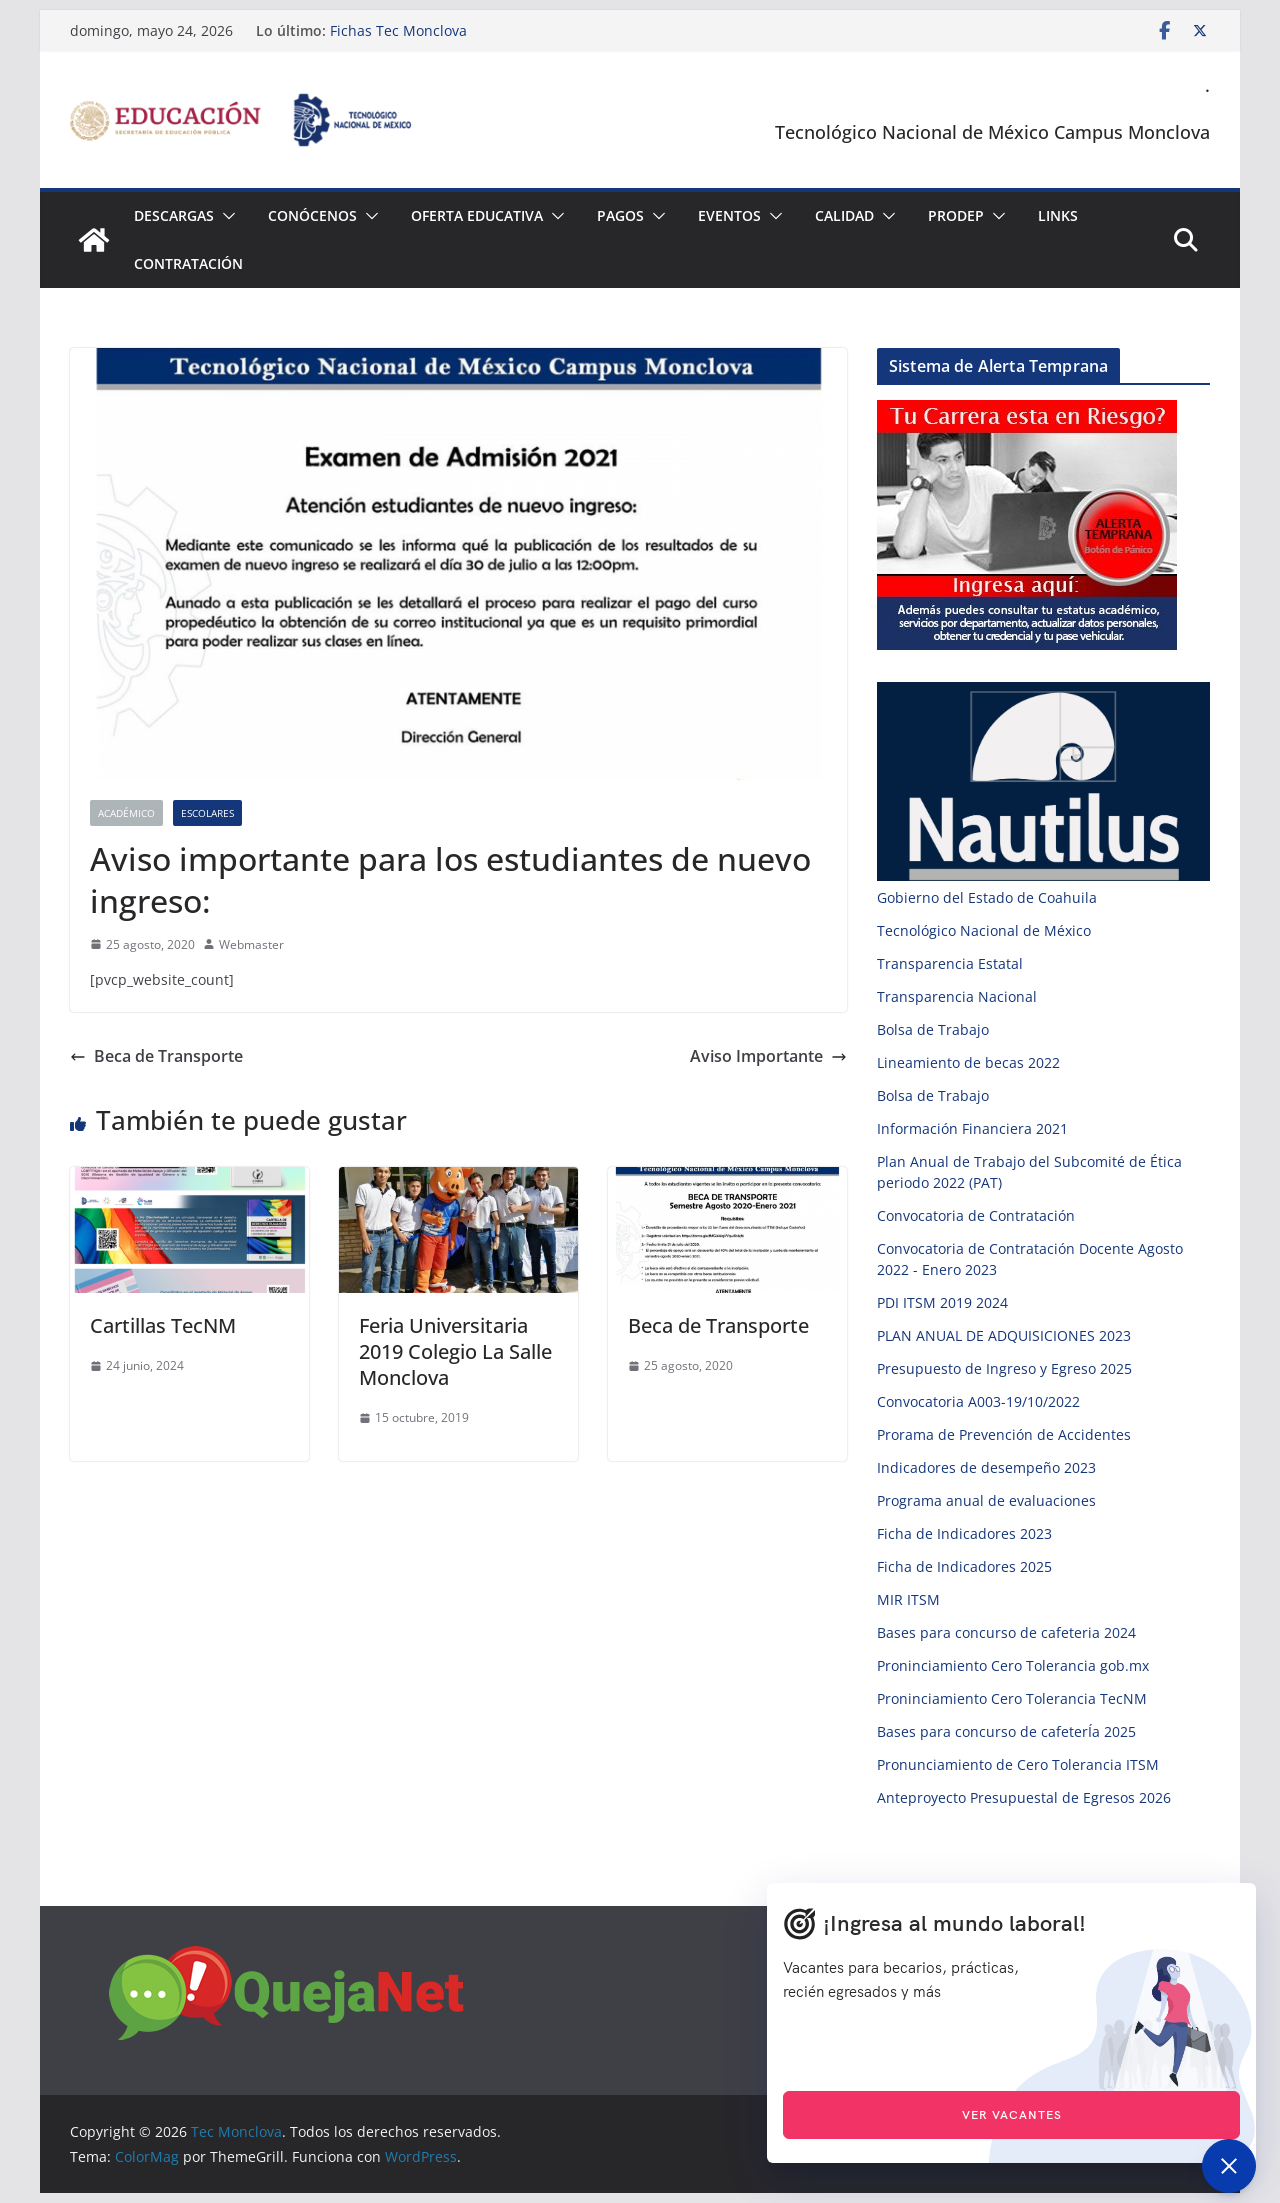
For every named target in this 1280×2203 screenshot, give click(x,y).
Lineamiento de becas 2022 (968, 1062)
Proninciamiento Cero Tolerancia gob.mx (1013, 1665)
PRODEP (956, 215)
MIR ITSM (908, 1599)
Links (1058, 215)
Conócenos (312, 215)
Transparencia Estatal (950, 963)
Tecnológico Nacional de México (984, 930)
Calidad (844, 215)
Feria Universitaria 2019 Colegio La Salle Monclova (455, 1351)
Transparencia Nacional (957, 996)
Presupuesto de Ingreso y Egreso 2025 (1004, 1368)
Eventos (729, 215)
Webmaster (251, 944)
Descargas (174, 215)
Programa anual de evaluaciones (986, 1500)
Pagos (620, 215)
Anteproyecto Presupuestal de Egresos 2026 (1024, 1797)
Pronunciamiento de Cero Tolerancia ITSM (1018, 1764)
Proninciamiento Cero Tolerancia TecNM (1012, 1698)
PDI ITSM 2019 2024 (942, 1302)
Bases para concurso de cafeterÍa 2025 (1006, 1731)
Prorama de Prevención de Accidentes (1004, 1434)
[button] (225, 216)
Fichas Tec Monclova (398, 30)
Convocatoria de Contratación (976, 1215)
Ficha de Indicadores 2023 (964, 1533)
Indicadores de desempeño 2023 (986, 1467)
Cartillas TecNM (163, 1325)
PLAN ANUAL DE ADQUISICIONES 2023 (1004, 1335)
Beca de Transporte (156, 1056)
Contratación (188, 263)
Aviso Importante (768, 1056)
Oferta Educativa (477, 215)
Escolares (207, 813)
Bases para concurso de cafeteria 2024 (1006, 1632)
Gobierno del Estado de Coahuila (987, 897)
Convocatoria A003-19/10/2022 (978, 1401)
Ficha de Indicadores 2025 (964, 1566)
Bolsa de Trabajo (933, 1029)
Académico (126, 813)
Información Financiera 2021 (972, 1128)
